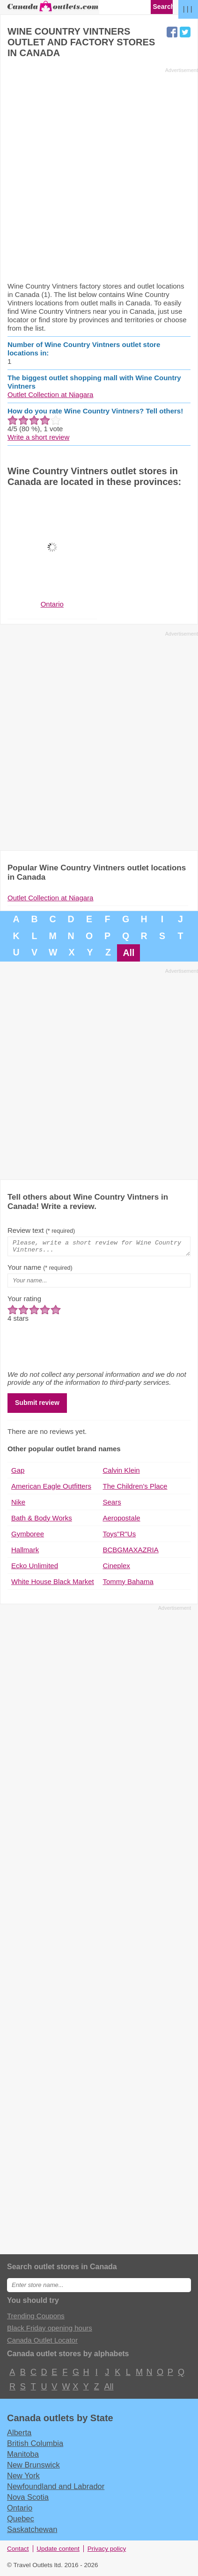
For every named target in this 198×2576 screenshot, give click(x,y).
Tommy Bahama (128, 1584)
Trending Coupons (36, 2319)
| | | (187, 9)
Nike (18, 1505)
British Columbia (35, 2446)
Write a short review (38, 437)
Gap (17, 1473)
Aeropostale (121, 1521)
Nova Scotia (28, 2500)
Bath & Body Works (41, 1521)
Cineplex (116, 1568)
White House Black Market (52, 1584)
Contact (18, 2551)
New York (23, 2478)
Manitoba (23, 2457)
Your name (40, 1270)
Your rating (24, 1301)
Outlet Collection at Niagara (50, 394)
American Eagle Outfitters (51, 1489)
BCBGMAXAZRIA (131, 1552)
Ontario (19, 2510)
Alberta (19, 2435)
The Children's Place (135, 1489)
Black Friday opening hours (49, 2331)
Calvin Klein (121, 1473)
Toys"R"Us (119, 1537)
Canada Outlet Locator (42, 2343)
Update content (58, 2551)
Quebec (20, 2521)
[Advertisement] (99, 174)
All (128, 953)
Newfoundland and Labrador (55, 2489)
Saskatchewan (32, 2532)
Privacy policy (107, 2551)
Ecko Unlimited (34, 1568)
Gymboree (27, 1537)
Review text (41, 1230)
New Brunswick (33, 2467)
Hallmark (25, 1552)
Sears (112, 1505)
